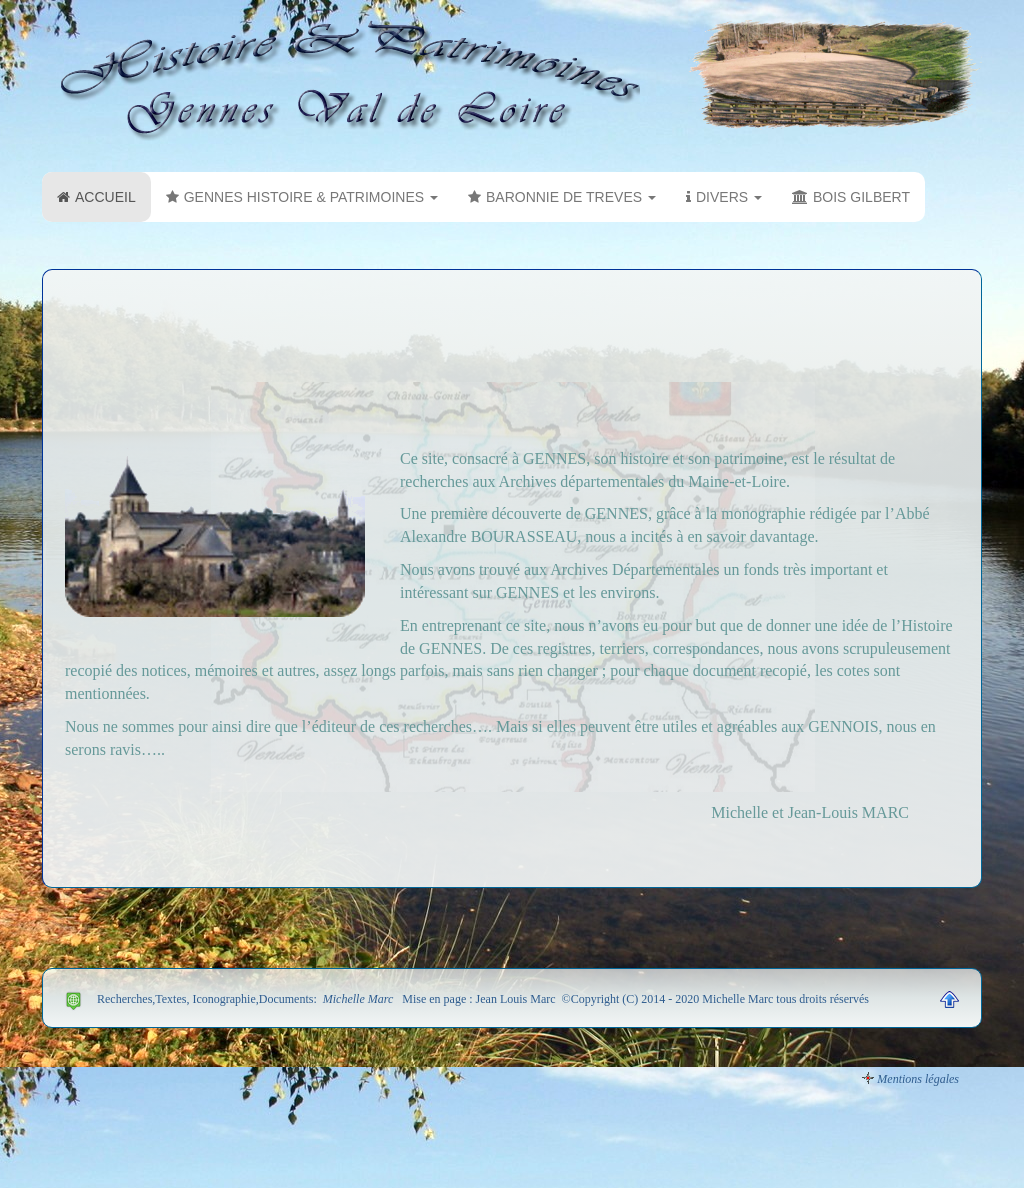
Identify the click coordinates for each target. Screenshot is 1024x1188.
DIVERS (724, 197)
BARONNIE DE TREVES (562, 197)
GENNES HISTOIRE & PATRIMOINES (302, 197)
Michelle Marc (357, 999)
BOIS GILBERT (851, 197)
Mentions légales (918, 1079)
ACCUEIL (96, 197)
